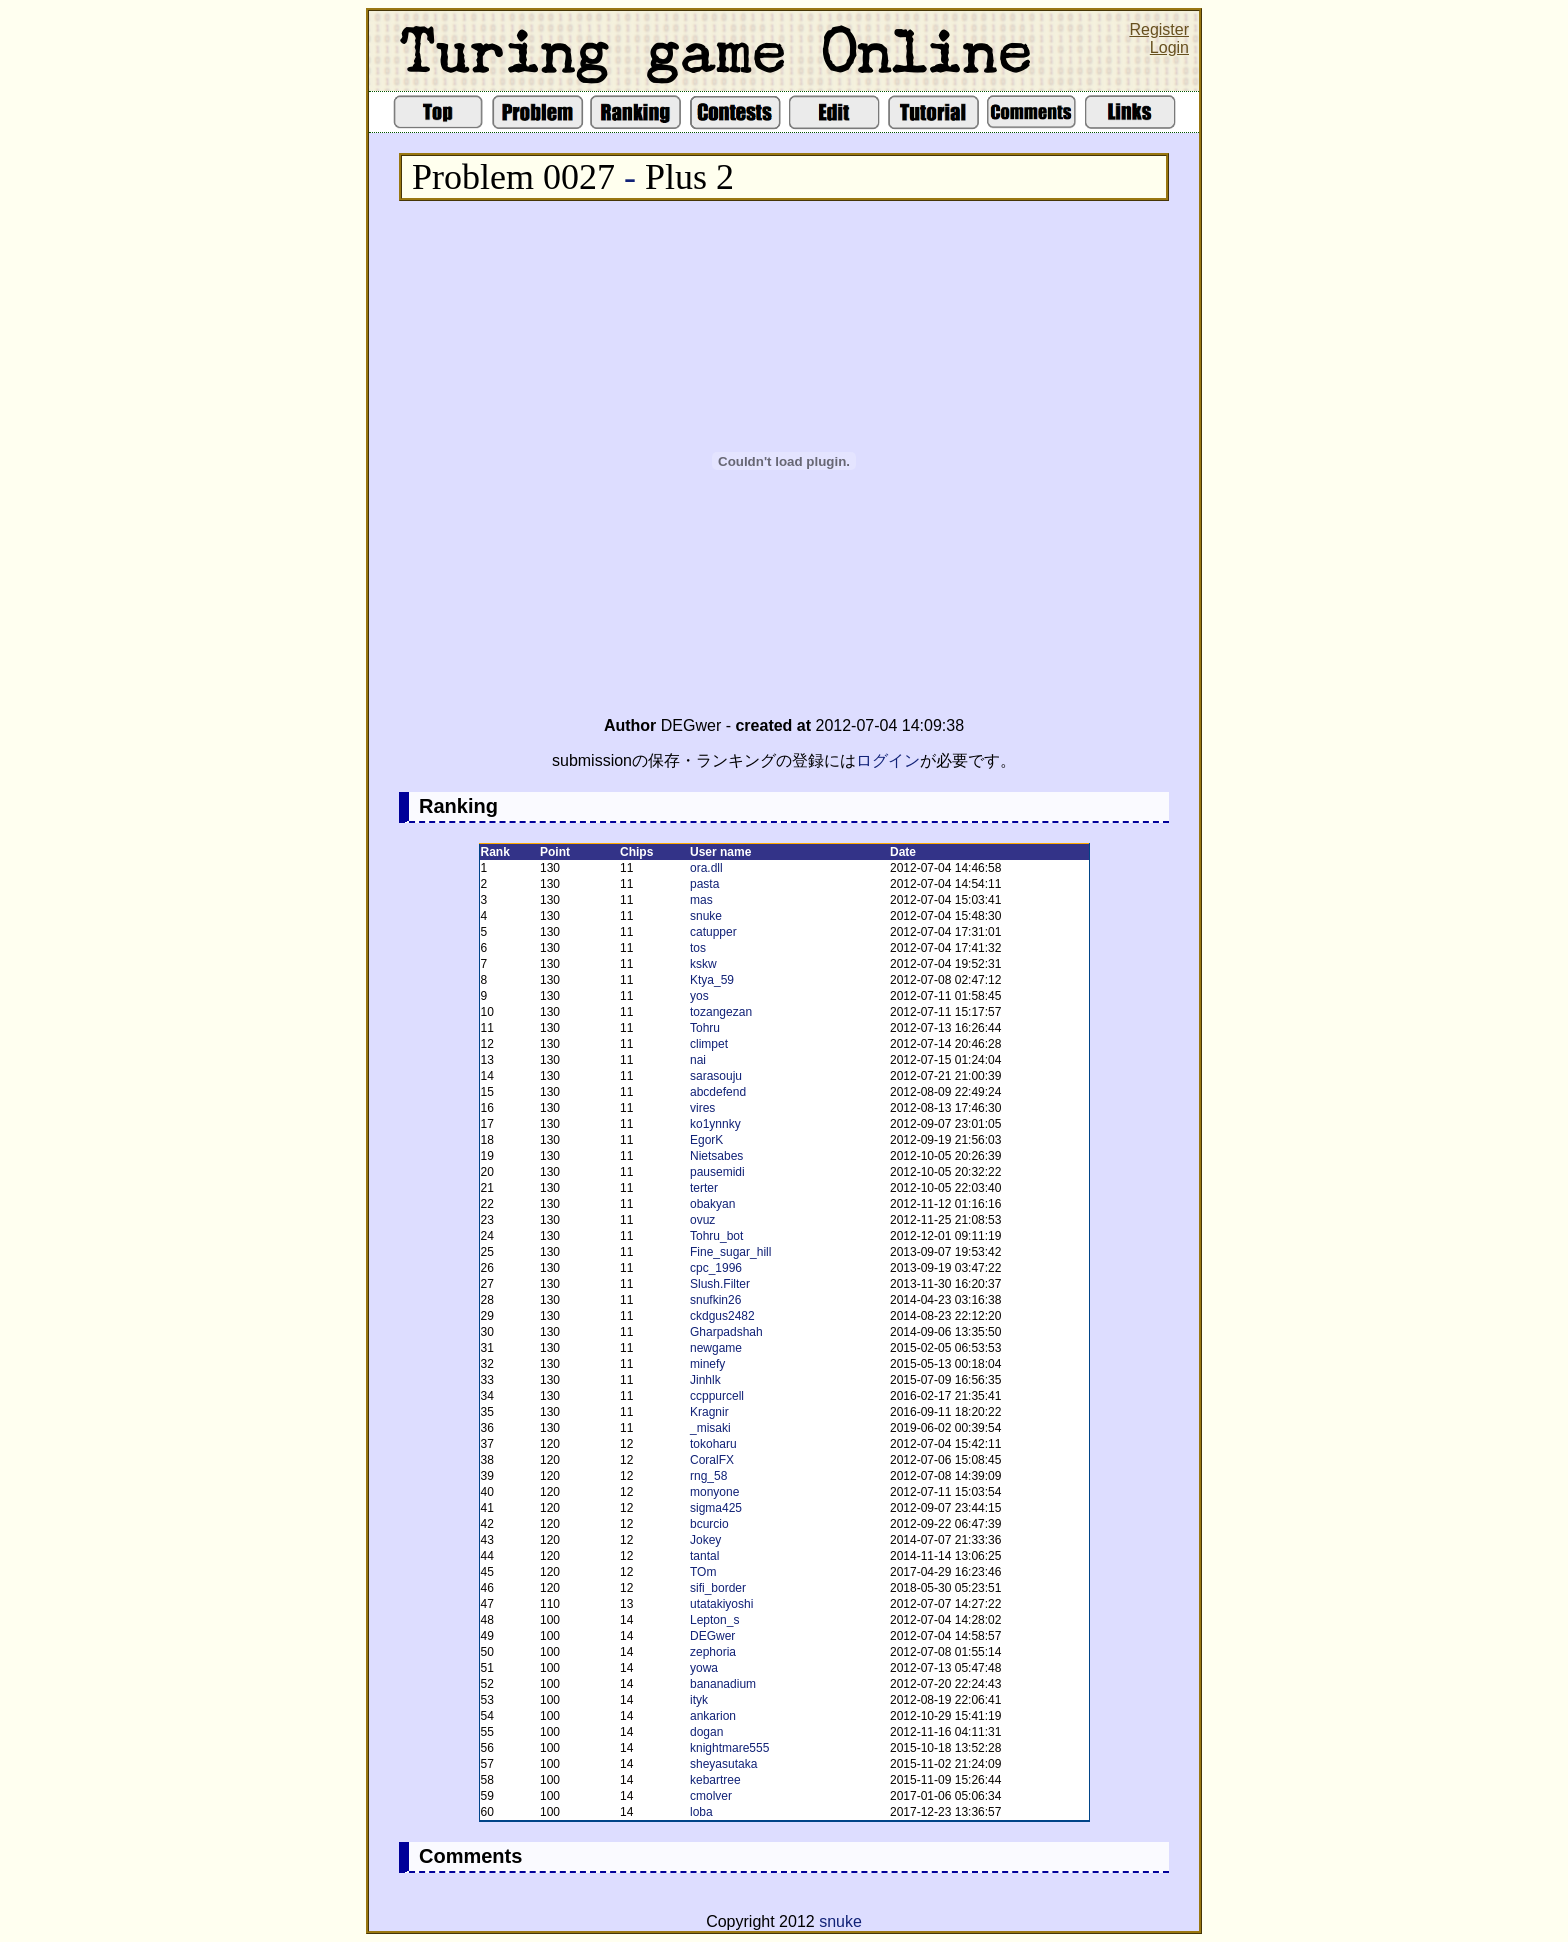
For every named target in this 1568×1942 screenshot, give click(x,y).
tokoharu (713, 1444)
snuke (706, 916)
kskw (703, 964)
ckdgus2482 (722, 1316)
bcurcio (709, 1524)
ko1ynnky (715, 1124)
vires (702, 1108)
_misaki (710, 1428)
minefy (707, 1364)
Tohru (705, 1028)
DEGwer (712, 1636)
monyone (714, 1492)
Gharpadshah (726, 1332)
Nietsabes (716, 1156)
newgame (716, 1348)
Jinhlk (705, 1380)
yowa (704, 1668)
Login (1169, 47)
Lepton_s (714, 1620)
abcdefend (718, 1092)
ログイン (888, 760)
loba (701, 1812)
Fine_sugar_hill (730, 1252)
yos (699, 996)
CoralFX (712, 1460)
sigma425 (716, 1508)
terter (704, 1188)
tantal (704, 1556)
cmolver (711, 1796)
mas (701, 900)
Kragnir (709, 1412)
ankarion (713, 1716)
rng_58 (708, 1476)
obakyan (712, 1204)
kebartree (715, 1780)
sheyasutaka (723, 1764)
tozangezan (721, 1012)
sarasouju (716, 1076)
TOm (703, 1572)
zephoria (713, 1652)
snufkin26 (715, 1300)
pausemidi (717, 1172)
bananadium (723, 1684)
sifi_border (718, 1588)
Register (1159, 29)
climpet (709, 1044)
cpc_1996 (716, 1268)
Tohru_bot (716, 1236)
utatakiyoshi (721, 1604)
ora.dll (706, 868)
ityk (699, 1700)
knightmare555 (729, 1748)
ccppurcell (717, 1396)
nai (698, 1060)
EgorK (706, 1140)
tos (698, 948)
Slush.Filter (720, 1284)
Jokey (705, 1540)
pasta (704, 884)
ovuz (702, 1220)
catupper (713, 932)
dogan (706, 1732)
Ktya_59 (712, 980)
